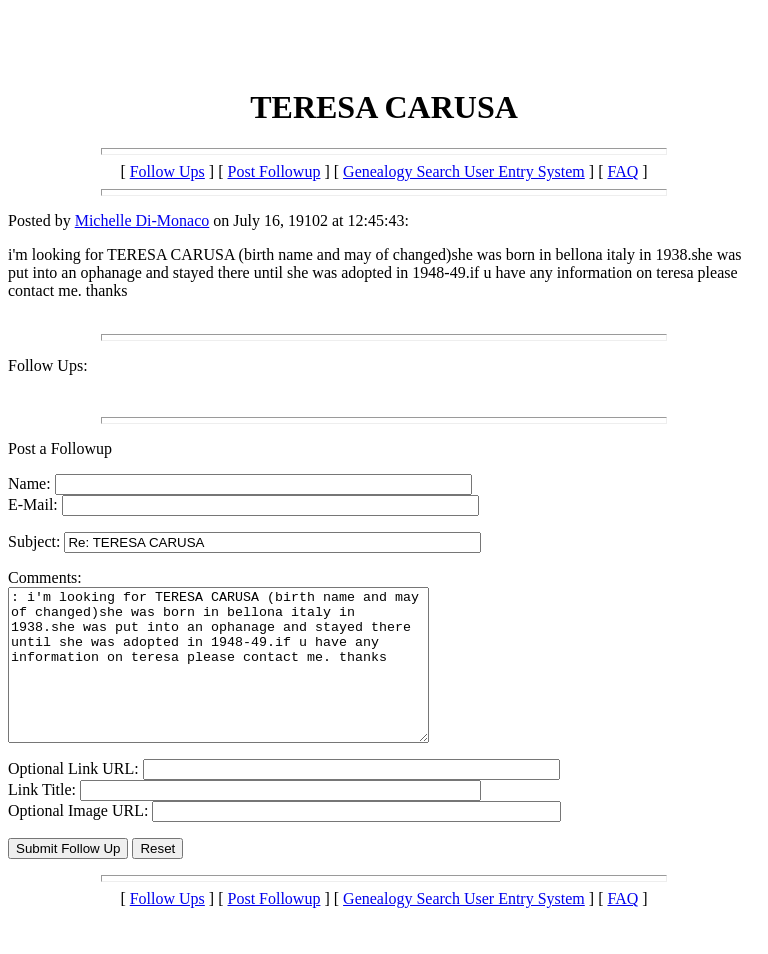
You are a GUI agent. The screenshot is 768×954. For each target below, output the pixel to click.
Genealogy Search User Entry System (464, 171)
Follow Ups (167, 171)
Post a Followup (60, 448)
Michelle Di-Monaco (142, 220)
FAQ (622, 171)
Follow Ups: (48, 365)
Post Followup (274, 171)
